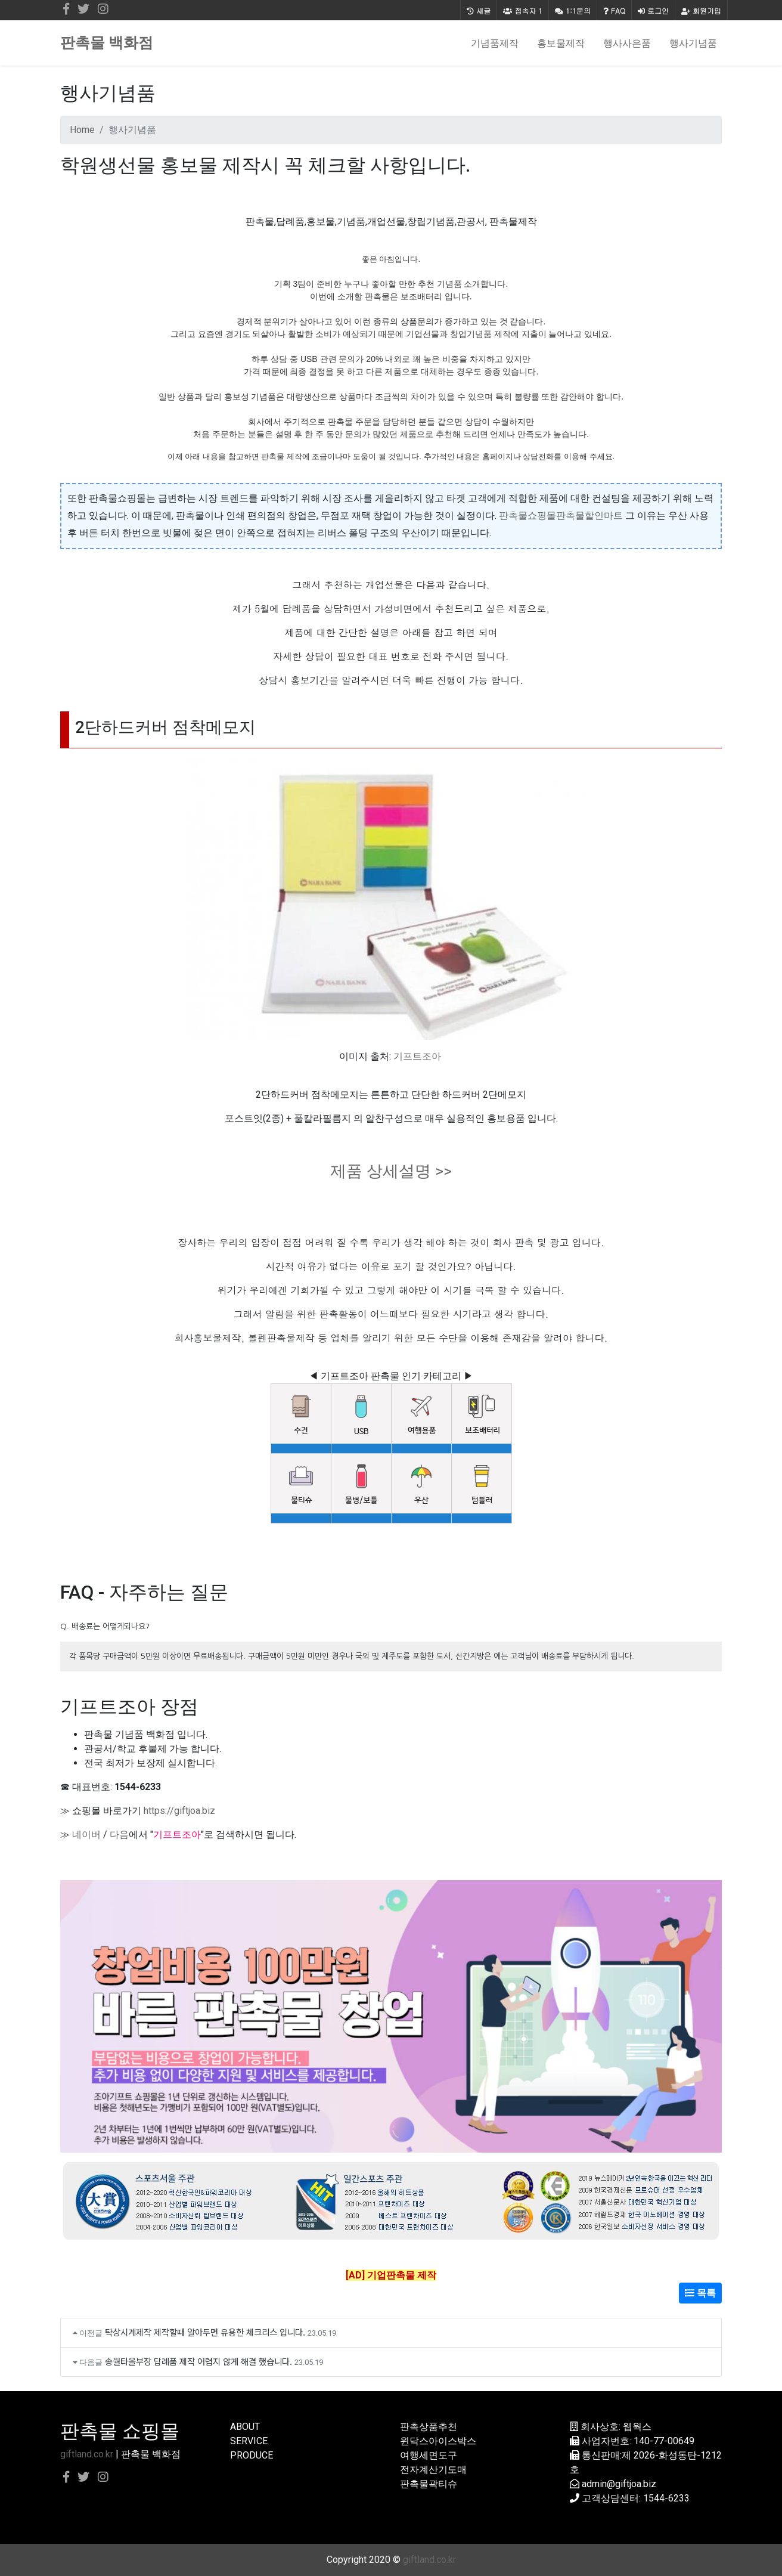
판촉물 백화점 (106, 42)
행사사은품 (627, 42)
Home (82, 129)
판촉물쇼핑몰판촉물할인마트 (561, 515)
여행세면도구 (428, 2455)
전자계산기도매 (433, 2469)
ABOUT (245, 2426)
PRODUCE (251, 2455)
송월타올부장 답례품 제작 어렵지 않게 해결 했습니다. (198, 2361)
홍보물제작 (561, 42)
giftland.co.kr (86, 2454)
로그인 (653, 10)
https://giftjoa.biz (179, 1810)
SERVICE (249, 2441)
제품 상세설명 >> (391, 1171)
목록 (700, 2293)
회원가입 (701, 10)
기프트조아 (417, 1056)
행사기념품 (693, 42)
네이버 (86, 1834)
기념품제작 (495, 42)
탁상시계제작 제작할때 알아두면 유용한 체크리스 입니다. (205, 2332)
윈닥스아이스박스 (438, 2441)
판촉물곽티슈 (428, 2484)
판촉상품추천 (428, 2426)
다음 (119, 1834)
